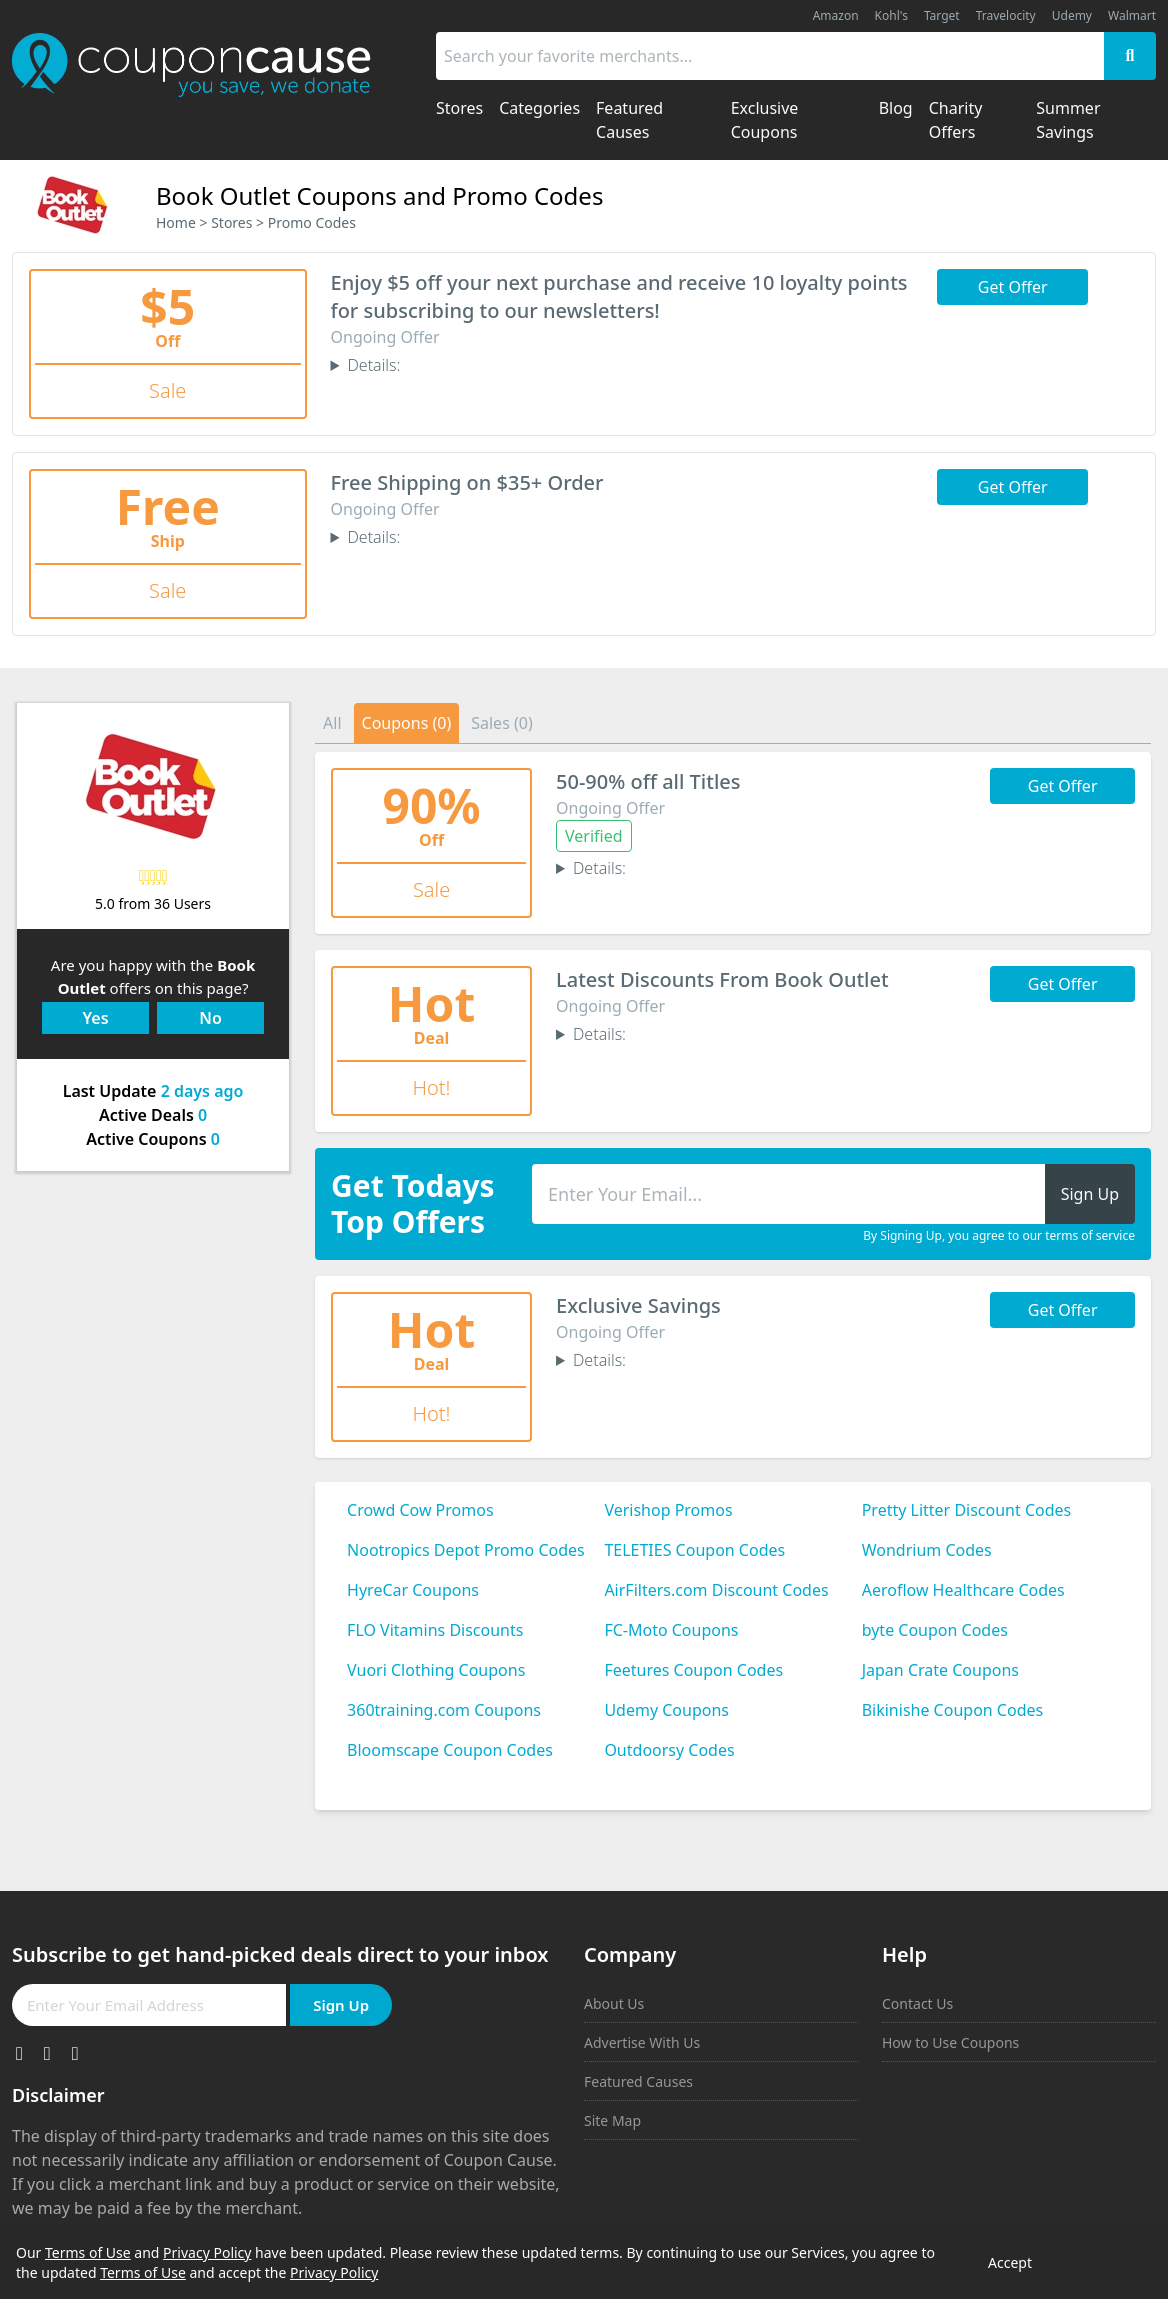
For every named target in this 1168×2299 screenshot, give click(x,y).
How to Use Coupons (950, 2042)
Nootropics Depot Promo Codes (466, 1550)
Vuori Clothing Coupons (436, 1670)
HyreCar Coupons (413, 1590)
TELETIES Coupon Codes (694, 1550)
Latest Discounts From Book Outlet (722, 979)
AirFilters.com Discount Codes (716, 1590)
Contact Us (917, 2003)
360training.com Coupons (444, 1710)
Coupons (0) (407, 723)
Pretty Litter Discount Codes (967, 1510)
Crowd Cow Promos (420, 1510)
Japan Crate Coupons (940, 1670)
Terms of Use (88, 2252)
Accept (1010, 2262)
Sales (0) (502, 723)
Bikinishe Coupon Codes (953, 1710)
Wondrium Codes (927, 1550)
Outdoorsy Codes (669, 1750)
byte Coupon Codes (935, 1630)
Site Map (612, 2120)
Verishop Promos (668, 1510)
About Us (614, 2003)
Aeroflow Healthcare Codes (963, 1590)
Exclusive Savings (638, 1305)
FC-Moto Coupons (671, 1630)
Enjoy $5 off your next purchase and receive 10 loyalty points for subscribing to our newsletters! (619, 296)
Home (176, 222)
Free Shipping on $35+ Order (467, 482)
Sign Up (341, 2005)
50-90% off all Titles (648, 781)
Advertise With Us (642, 2042)
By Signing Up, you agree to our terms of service (999, 1236)
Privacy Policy (207, 2252)
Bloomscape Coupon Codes (450, 1750)
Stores (231, 222)
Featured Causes (638, 2081)
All (332, 723)
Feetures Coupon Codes (693, 1670)
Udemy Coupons (666, 1710)
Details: (373, 365)
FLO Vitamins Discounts (435, 1630)
